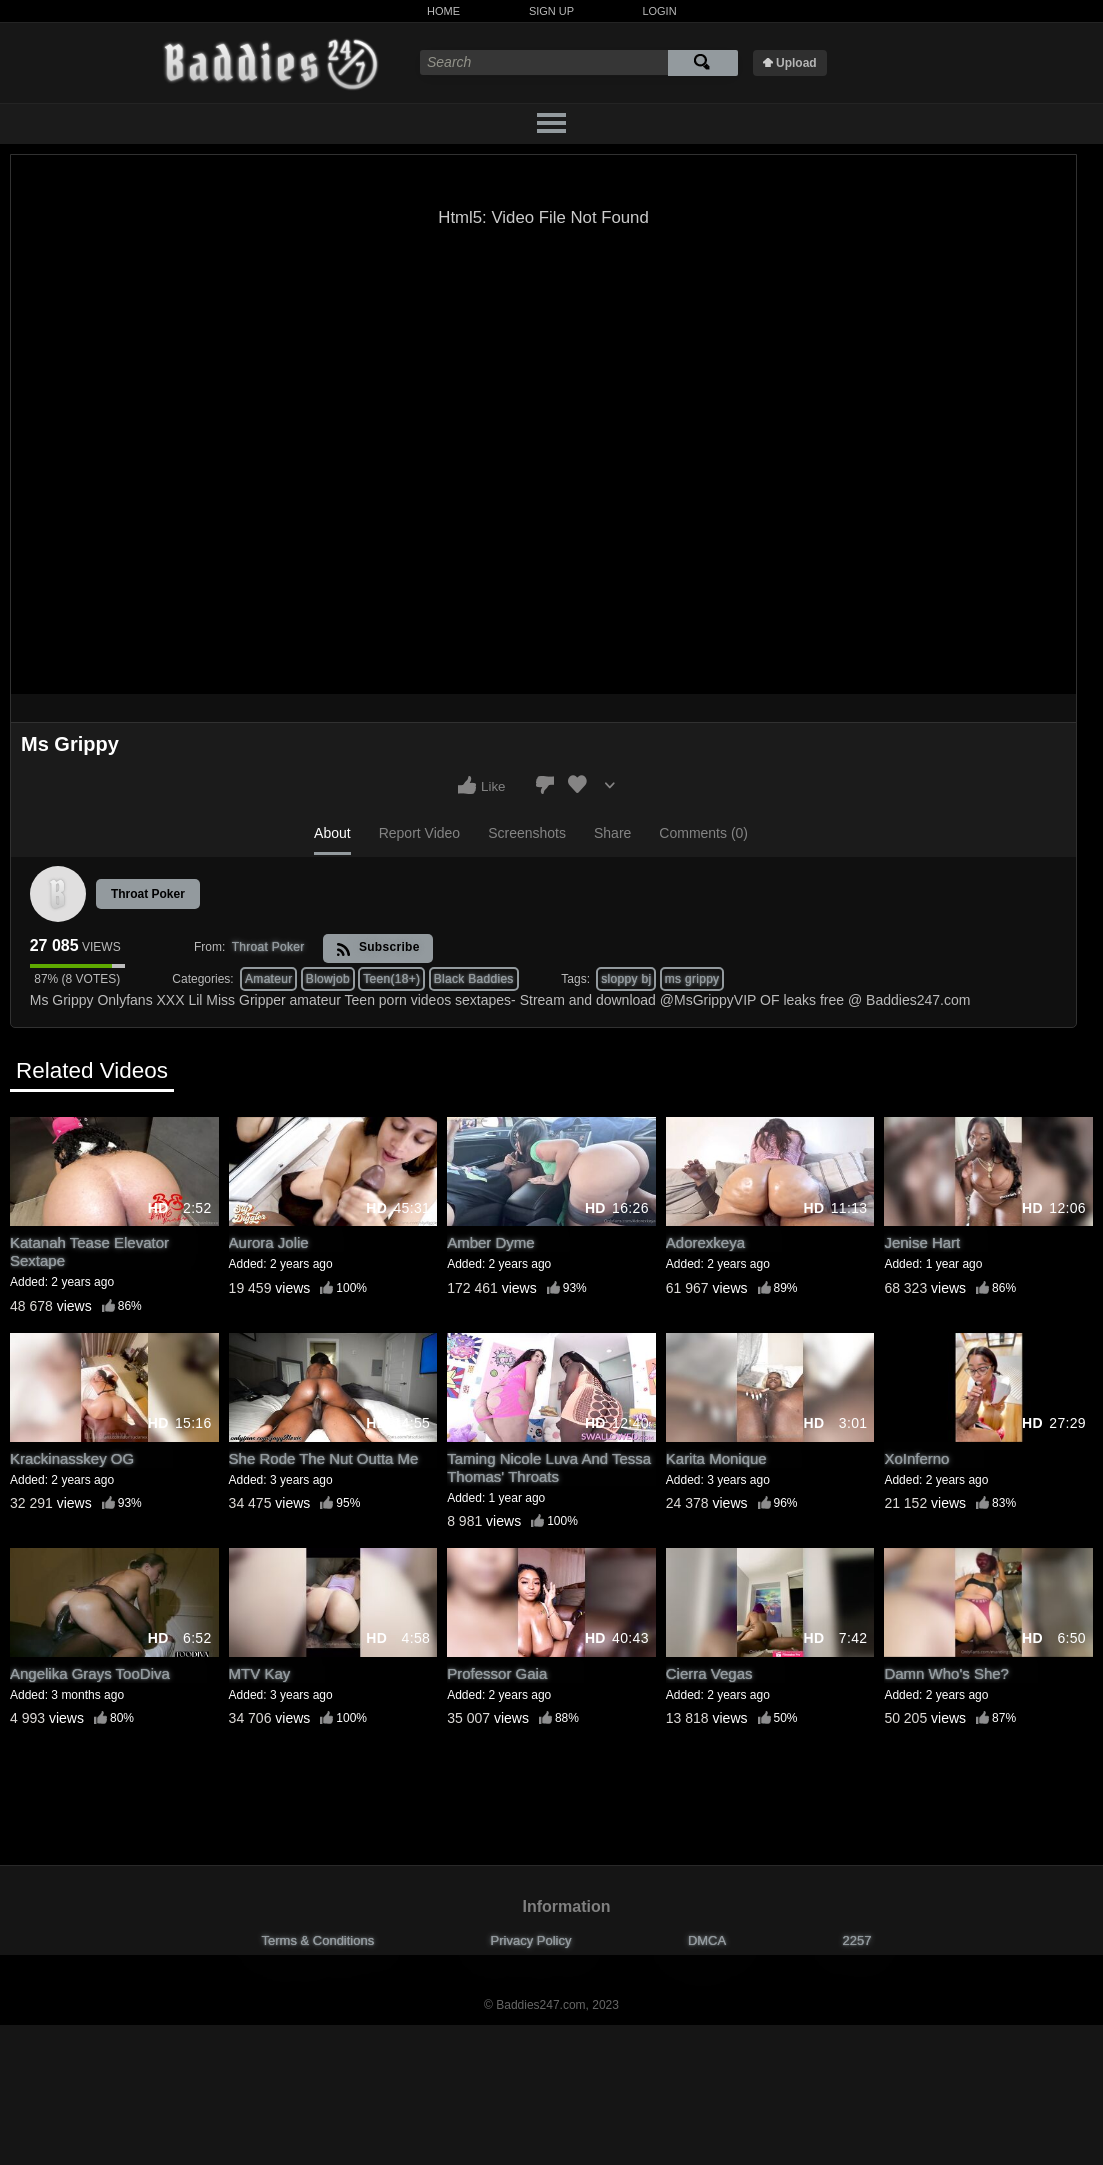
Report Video (419, 833)
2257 (857, 1940)
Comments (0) (703, 833)
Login (659, 11)
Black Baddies (474, 979)
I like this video (467, 785)
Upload (796, 63)
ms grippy (692, 979)
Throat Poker (148, 894)
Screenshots (527, 833)
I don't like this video (545, 785)
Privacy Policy (531, 1940)
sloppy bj (626, 979)
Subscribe (377, 948)
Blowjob (328, 979)
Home (443, 11)
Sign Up (551, 11)
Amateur (268, 979)
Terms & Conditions (318, 1940)
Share (612, 833)
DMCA (707, 1940)
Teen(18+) (391, 979)
